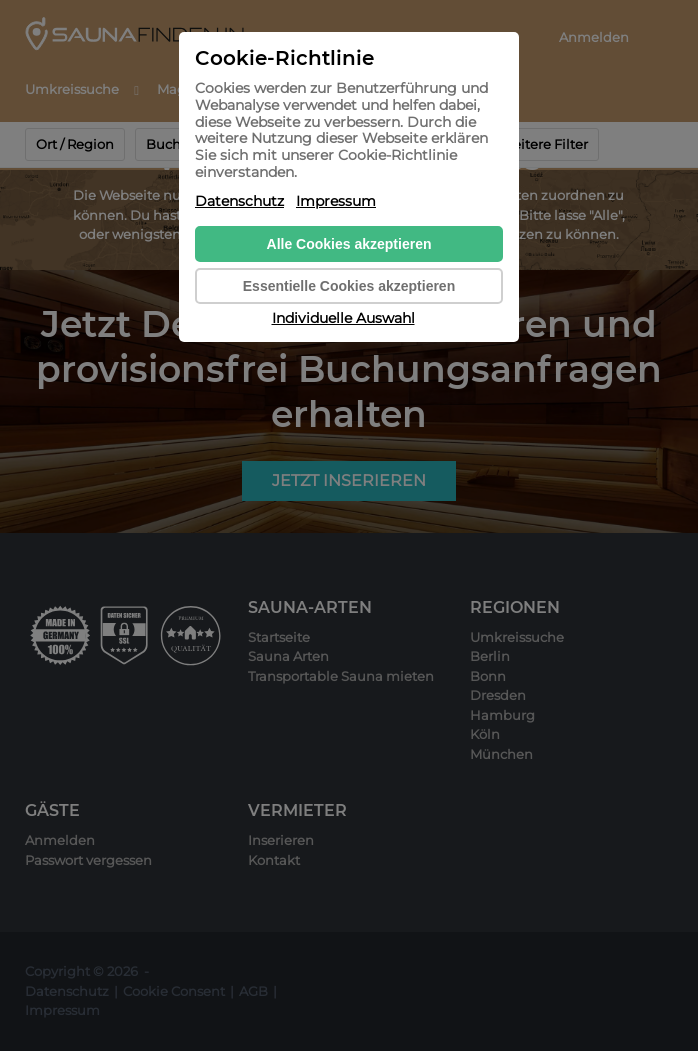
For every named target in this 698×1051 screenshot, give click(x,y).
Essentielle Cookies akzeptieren (349, 286)
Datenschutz (239, 201)
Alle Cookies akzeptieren (349, 244)
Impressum (336, 201)
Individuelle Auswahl (343, 318)
